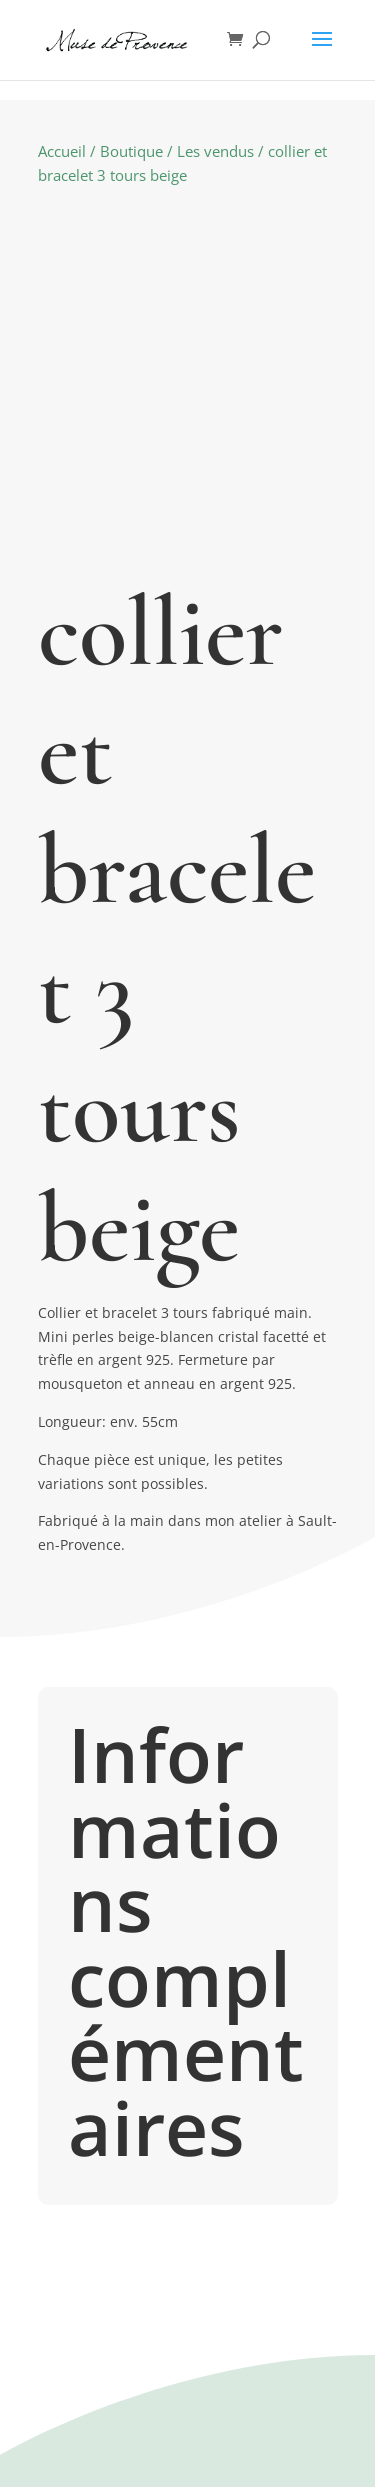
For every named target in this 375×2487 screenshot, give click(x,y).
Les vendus (215, 151)
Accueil (62, 151)
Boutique (131, 151)
